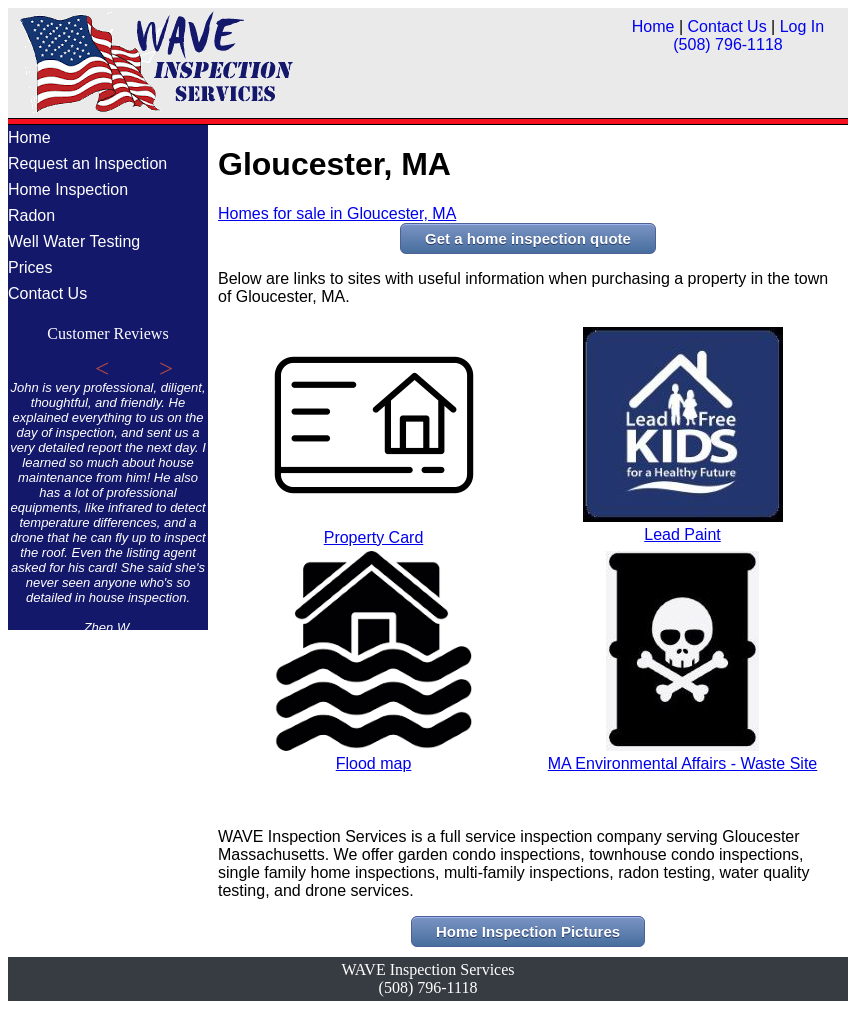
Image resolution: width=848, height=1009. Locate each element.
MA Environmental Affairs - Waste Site (682, 754)
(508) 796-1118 (727, 44)
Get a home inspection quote (528, 238)
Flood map (374, 754)
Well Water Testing (74, 241)
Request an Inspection (87, 163)
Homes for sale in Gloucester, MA (337, 213)
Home (653, 26)
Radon (31, 215)
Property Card (374, 528)
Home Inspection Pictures (528, 931)
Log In (802, 26)
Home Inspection (68, 189)
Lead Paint (683, 525)
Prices (30, 267)
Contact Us (727, 26)
